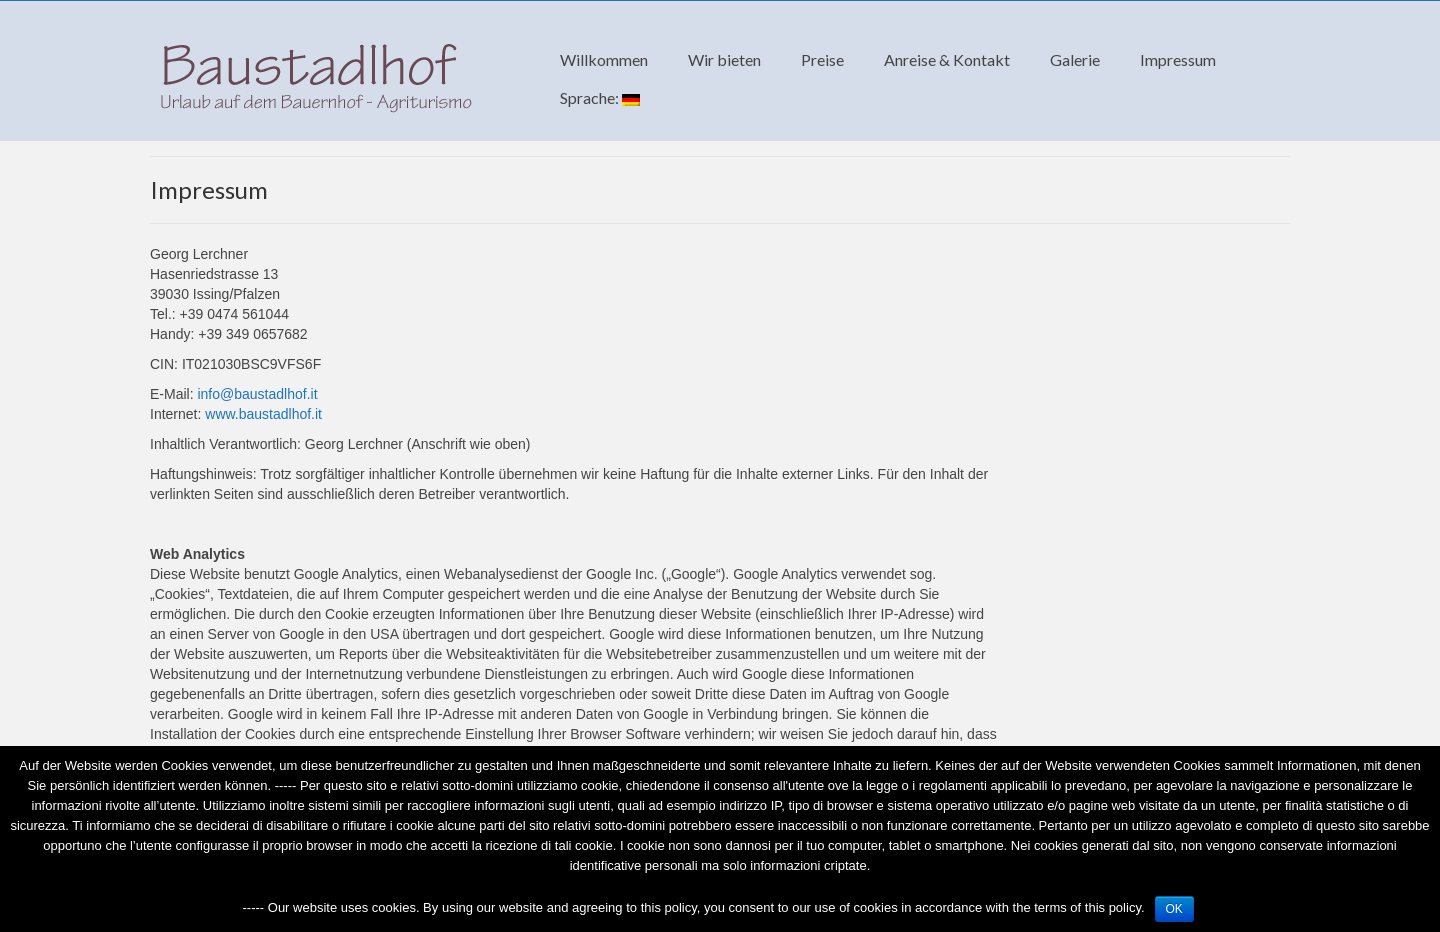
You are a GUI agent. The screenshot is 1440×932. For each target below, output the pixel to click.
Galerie (1075, 59)
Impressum (1178, 59)
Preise (822, 59)
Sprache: (600, 97)
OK (1174, 909)
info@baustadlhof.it (257, 394)
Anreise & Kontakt (947, 59)
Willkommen (604, 59)
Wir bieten (724, 59)
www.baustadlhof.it (263, 414)
